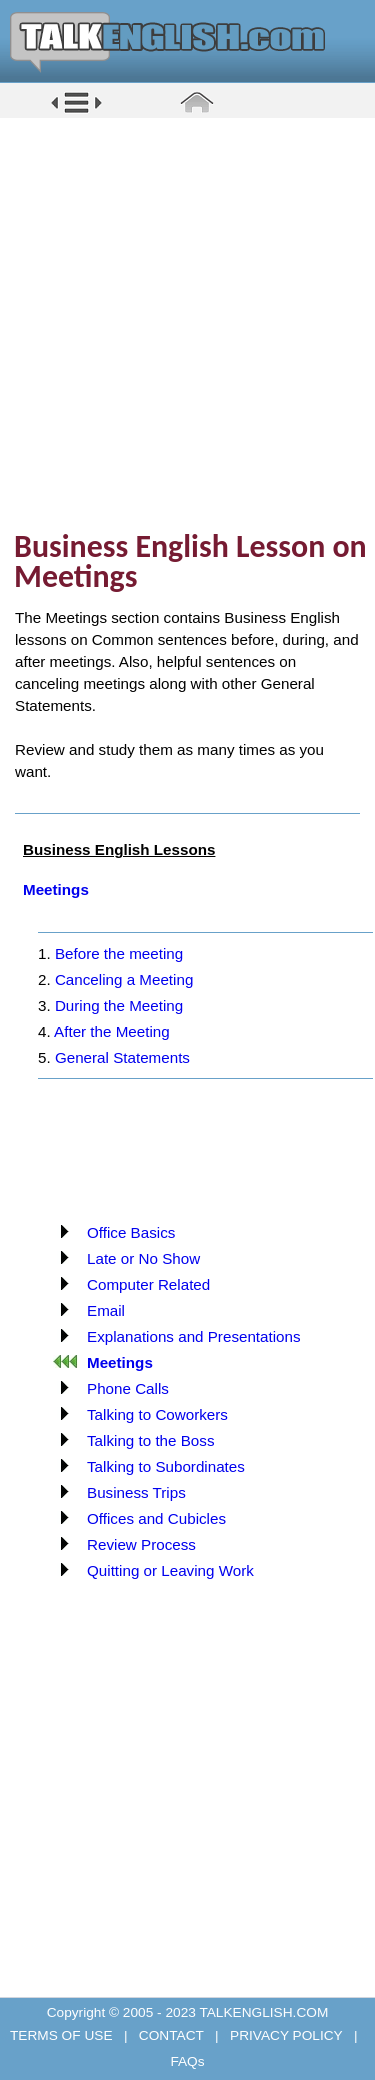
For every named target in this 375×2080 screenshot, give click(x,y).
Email (106, 1310)
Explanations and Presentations (194, 1336)
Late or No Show (143, 1258)
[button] (76, 111)
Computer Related (148, 1284)
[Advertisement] (187, 322)
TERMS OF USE (63, 2035)
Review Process (141, 1544)
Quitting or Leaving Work (170, 1570)
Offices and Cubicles (156, 1518)
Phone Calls (128, 1388)
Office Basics (131, 1232)
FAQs (187, 2061)
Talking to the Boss (150, 1440)
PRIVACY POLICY (286, 2035)
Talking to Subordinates (166, 1466)
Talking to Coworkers (157, 1414)
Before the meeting (119, 953)
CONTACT (171, 2035)
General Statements (122, 1057)
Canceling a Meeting (124, 979)
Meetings (56, 889)
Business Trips (136, 1492)
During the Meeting (119, 1005)
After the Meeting (112, 1031)
